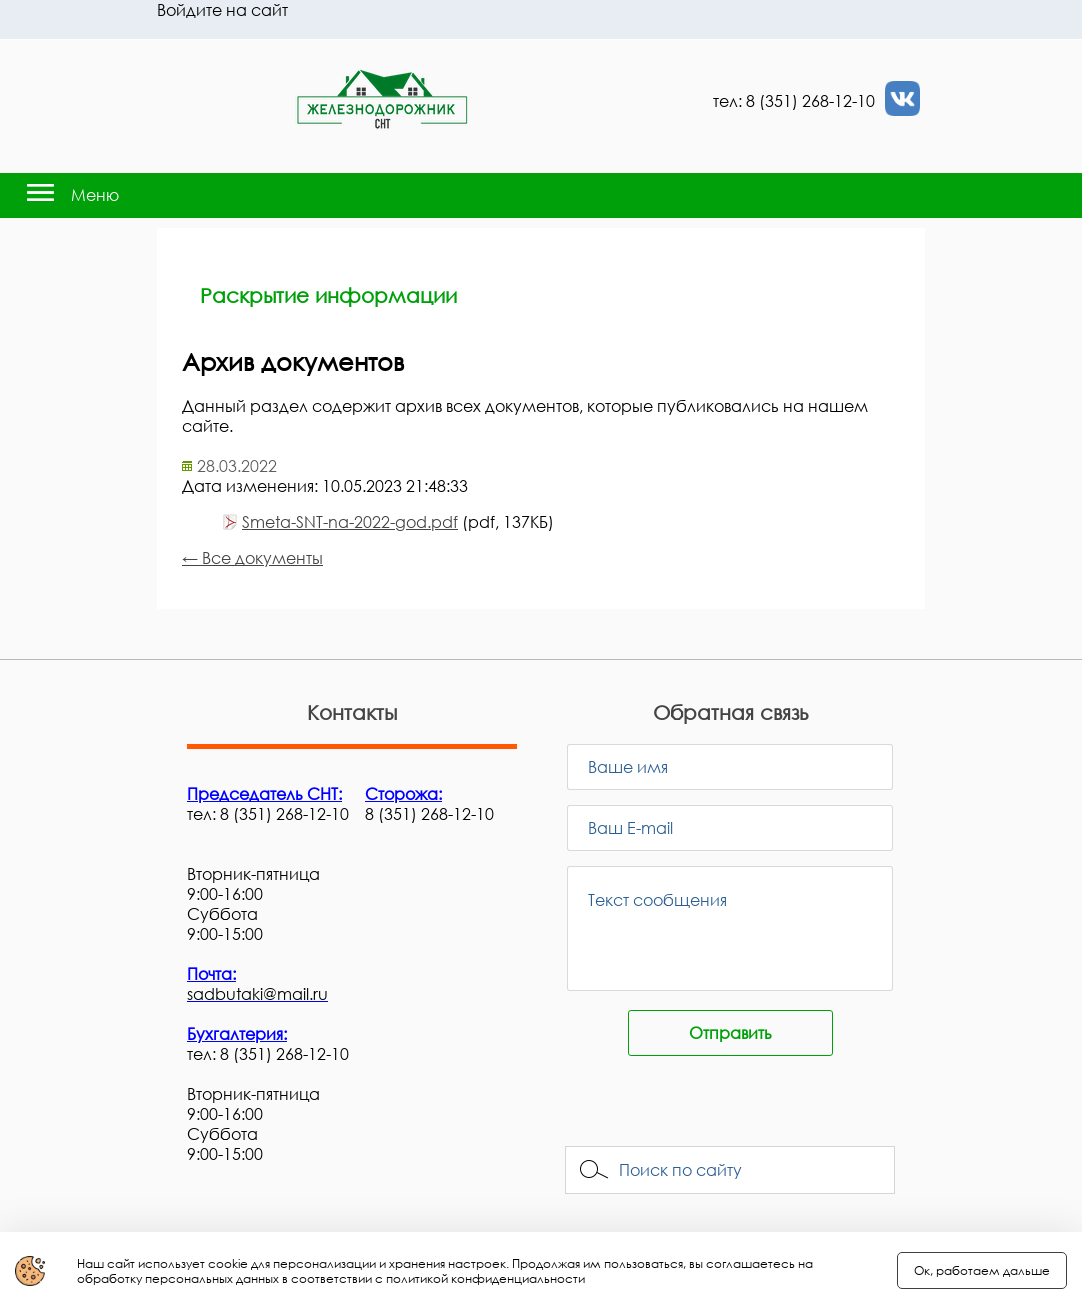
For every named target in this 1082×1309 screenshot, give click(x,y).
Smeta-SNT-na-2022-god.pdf (350, 522)
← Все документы (252, 558)
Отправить (730, 1033)
